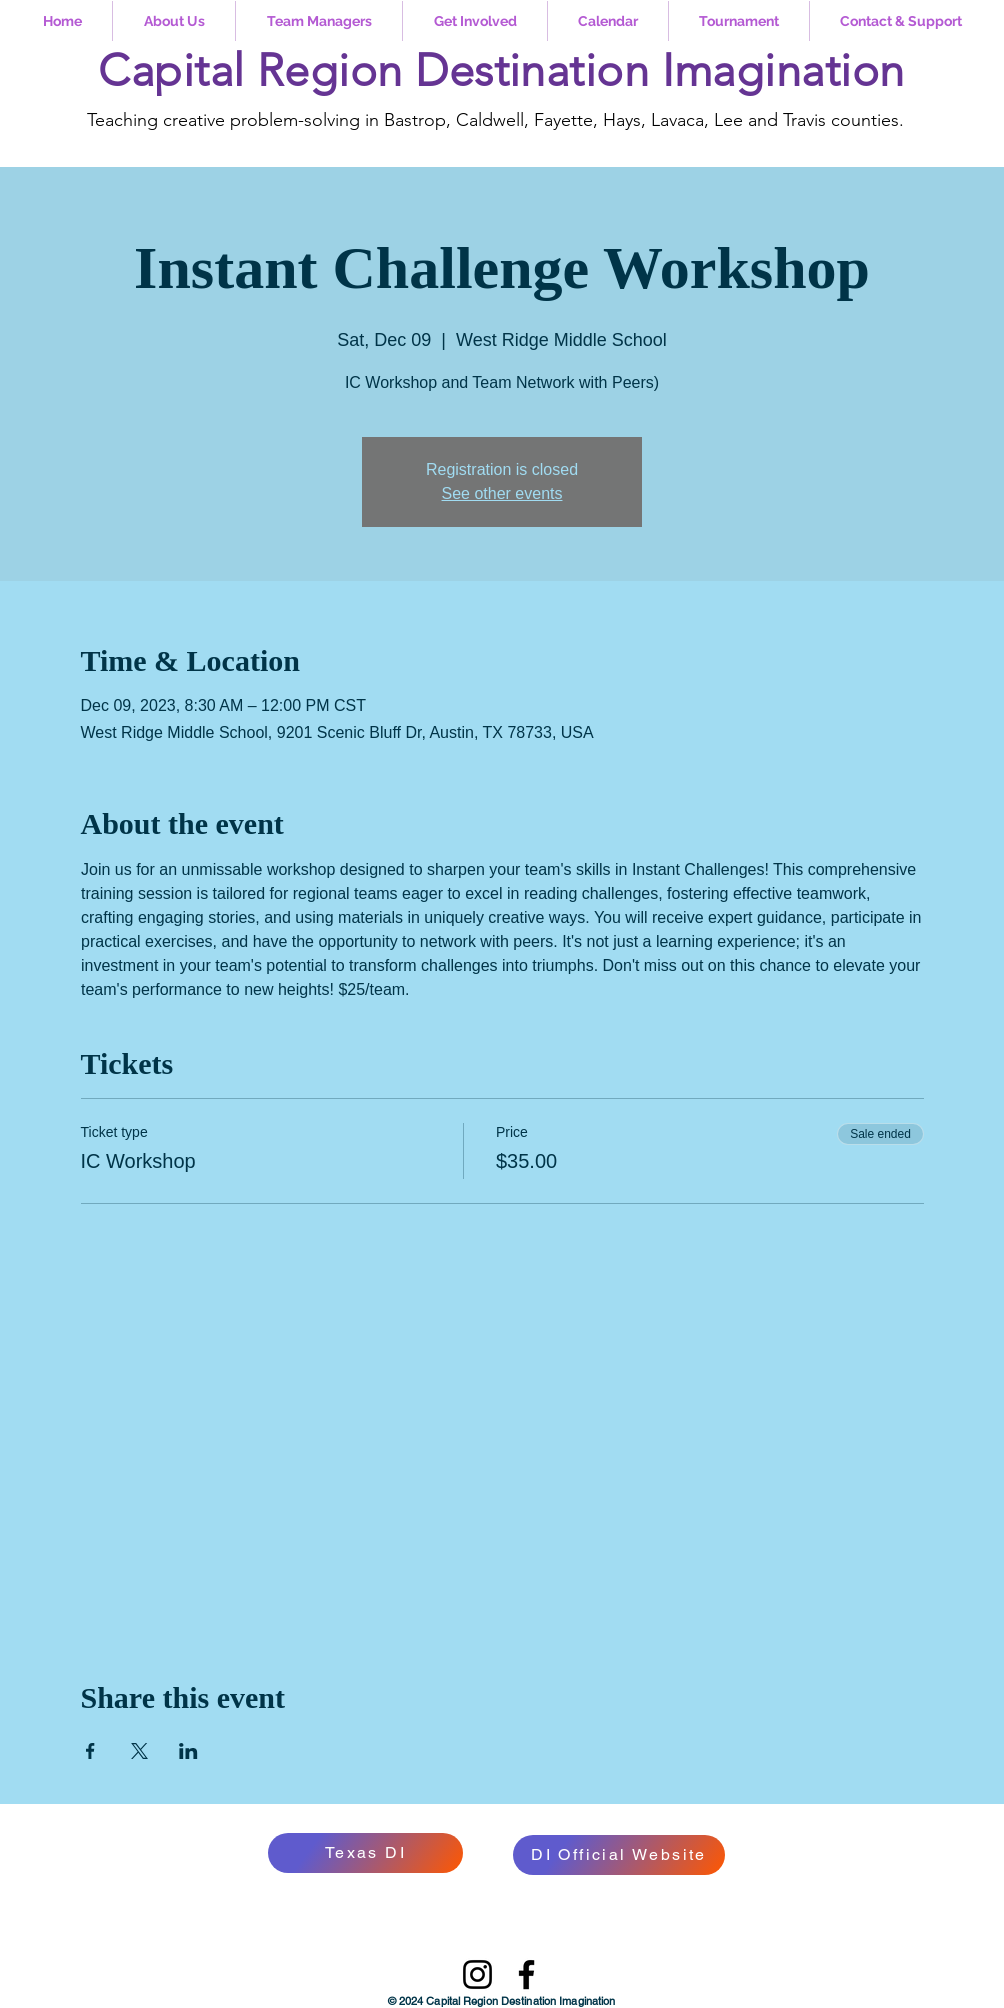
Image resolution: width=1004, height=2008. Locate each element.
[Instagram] (477, 1974)
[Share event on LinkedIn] (188, 1751)
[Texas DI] (365, 1853)
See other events (502, 493)
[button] (174, 21)
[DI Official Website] (619, 1855)
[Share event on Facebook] (90, 1751)
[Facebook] (526, 1974)
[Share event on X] (139, 1751)
